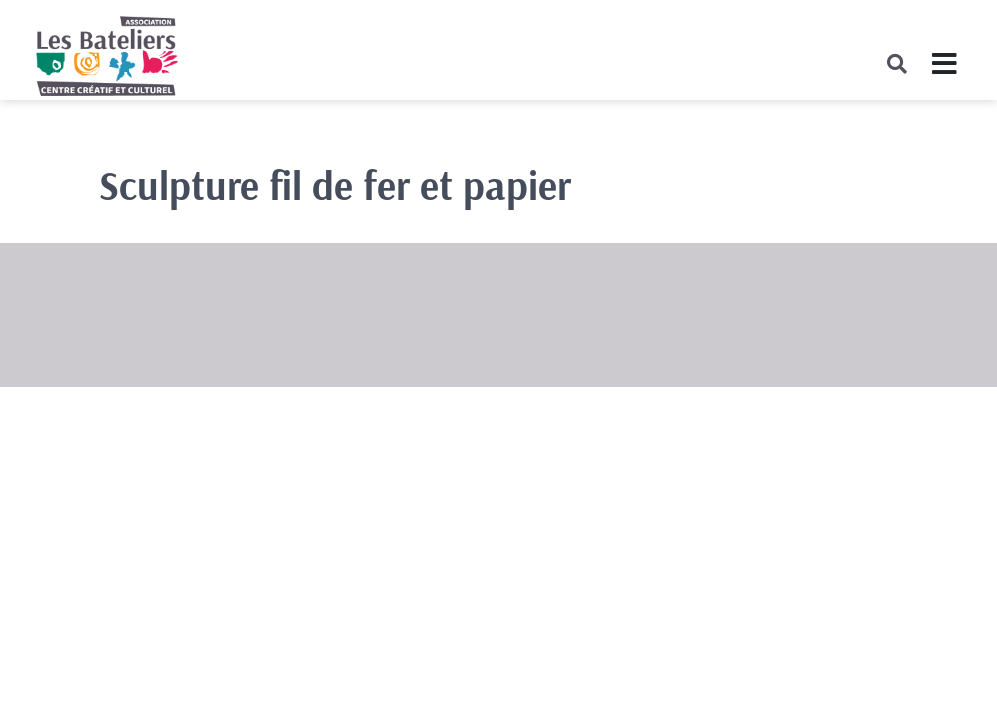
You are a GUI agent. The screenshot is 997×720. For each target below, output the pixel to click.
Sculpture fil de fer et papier (335, 185)
